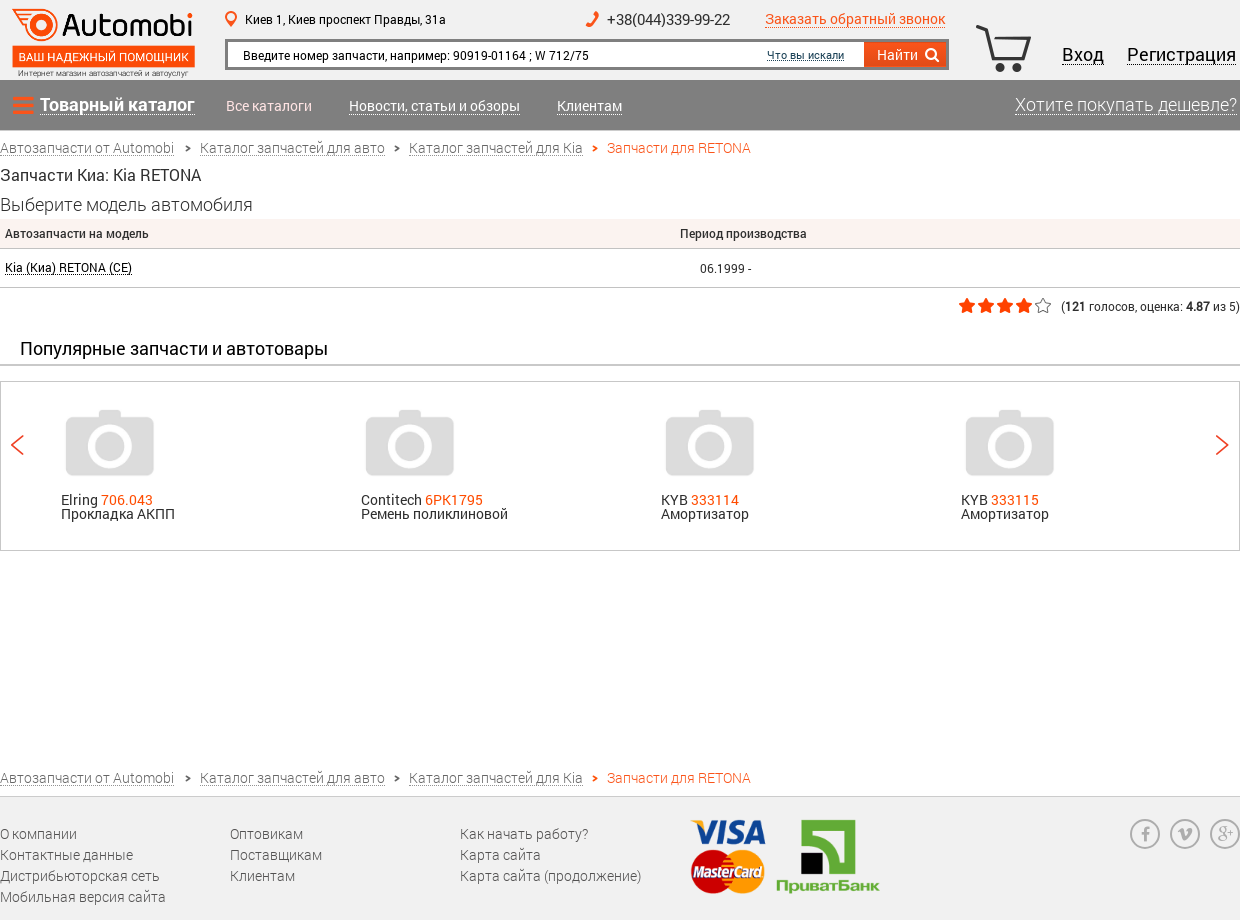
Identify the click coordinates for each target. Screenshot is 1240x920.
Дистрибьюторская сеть (80, 875)
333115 (1015, 499)
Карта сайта (500, 854)
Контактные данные (66, 854)
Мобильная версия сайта (83, 896)
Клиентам (589, 106)
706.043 (127, 499)
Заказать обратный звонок (855, 19)
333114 (715, 499)
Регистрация (1181, 55)
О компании (38, 833)
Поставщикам (276, 854)
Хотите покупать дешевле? (1126, 105)
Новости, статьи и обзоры (434, 106)
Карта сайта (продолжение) (550, 875)
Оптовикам (266, 833)
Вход (1083, 55)
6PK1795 (454, 499)
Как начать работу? (524, 833)
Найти (909, 55)
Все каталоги (269, 106)
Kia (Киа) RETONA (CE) (68, 267)
